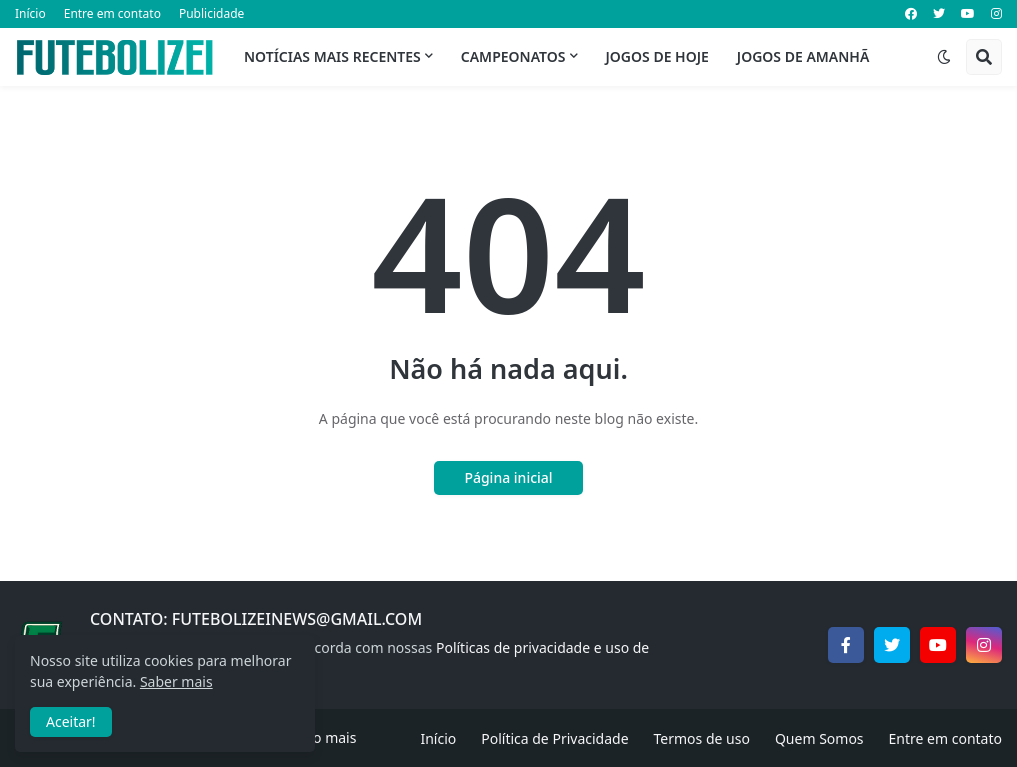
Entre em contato (112, 13)
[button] (944, 57)
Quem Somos (819, 738)
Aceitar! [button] (71, 721)
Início (30, 13)
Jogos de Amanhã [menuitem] (803, 56)
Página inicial (508, 477)
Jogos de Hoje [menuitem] (657, 56)
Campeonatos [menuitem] (513, 56)
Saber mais (176, 681)
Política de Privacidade (554, 738)
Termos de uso (702, 738)
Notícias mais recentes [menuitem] (332, 56)
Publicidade (211, 13)
